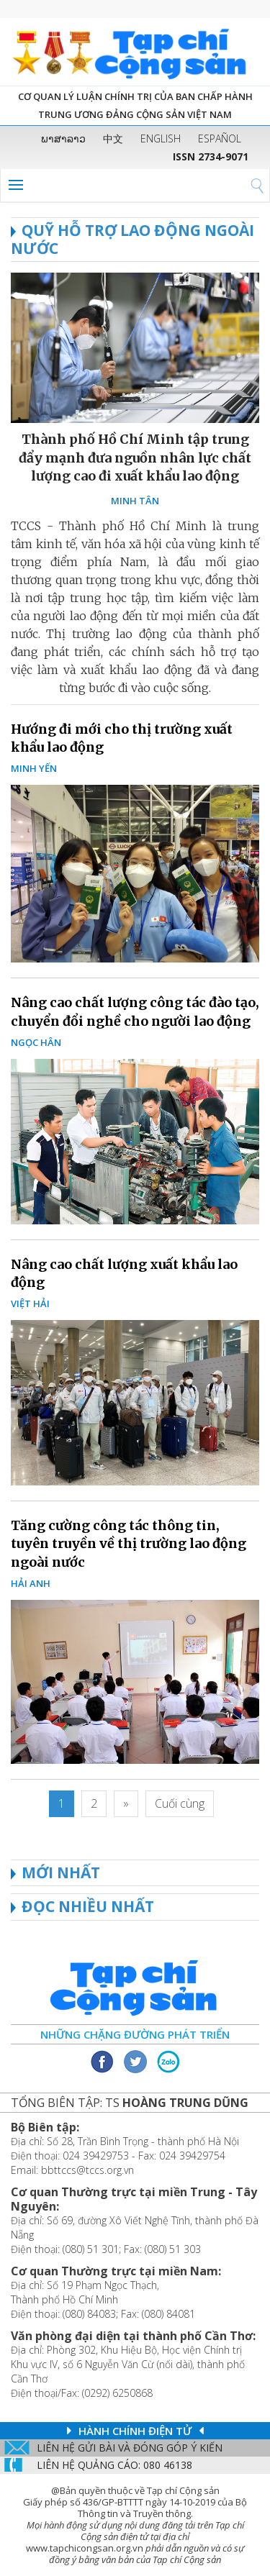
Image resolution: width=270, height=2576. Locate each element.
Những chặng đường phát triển (135, 2034)
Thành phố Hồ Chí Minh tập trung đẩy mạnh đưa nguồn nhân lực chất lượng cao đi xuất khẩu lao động (135, 457)
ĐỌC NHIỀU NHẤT (88, 1906)
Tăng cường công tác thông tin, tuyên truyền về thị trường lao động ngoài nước (128, 1543)
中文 (113, 138)
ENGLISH (160, 138)
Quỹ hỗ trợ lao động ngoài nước (132, 239)
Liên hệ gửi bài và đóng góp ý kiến (129, 2447)
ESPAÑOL (219, 138)
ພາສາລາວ (63, 138)
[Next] (126, 1803)
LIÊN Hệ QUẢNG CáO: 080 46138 (114, 2465)
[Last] (179, 1803)
